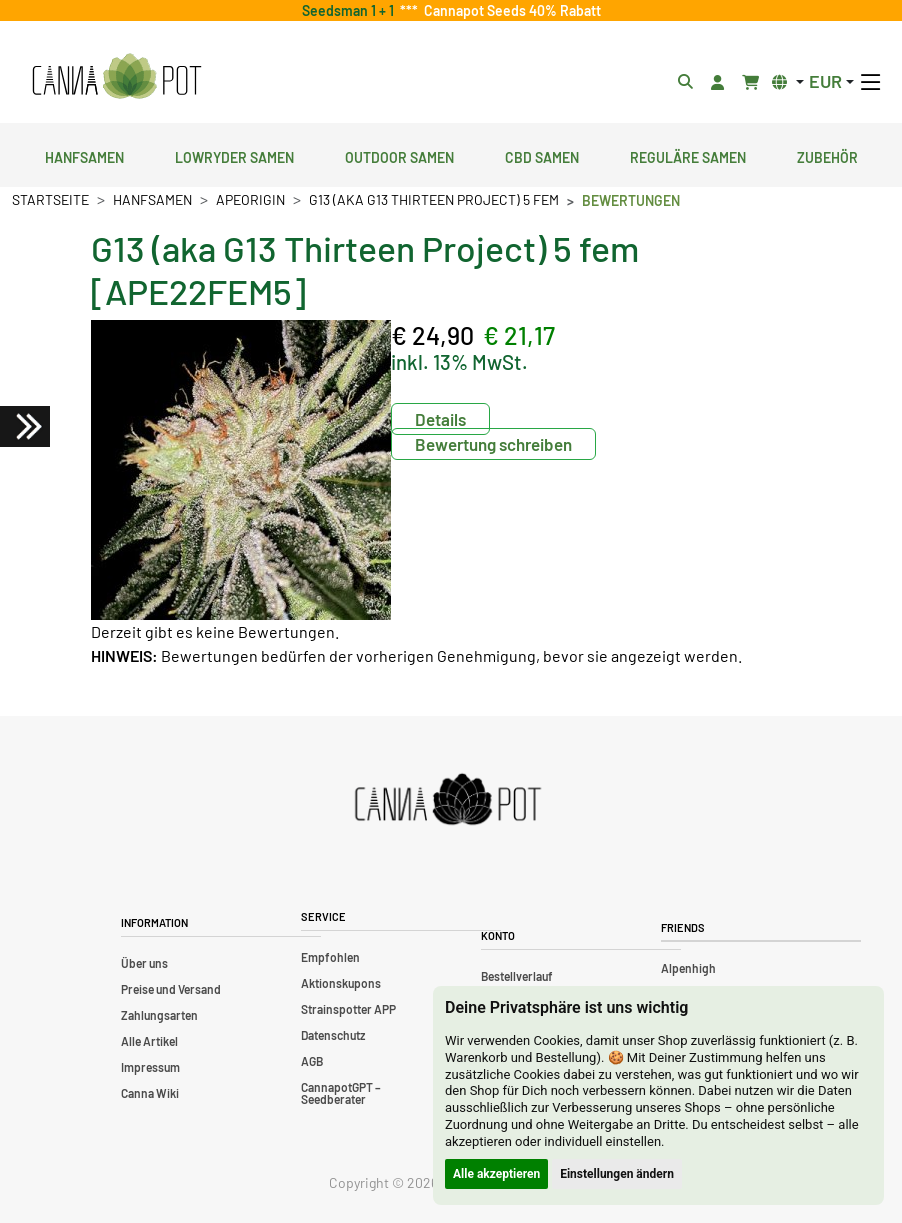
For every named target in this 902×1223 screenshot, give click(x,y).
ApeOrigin (250, 199)
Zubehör (827, 155)
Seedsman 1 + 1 (351, 10)
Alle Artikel (149, 1041)
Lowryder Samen (234, 155)
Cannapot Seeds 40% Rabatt (509, 10)
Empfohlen (330, 957)
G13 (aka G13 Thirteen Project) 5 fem (434, 199)
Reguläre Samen (688, 155)
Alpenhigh (688, 968)
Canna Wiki (150, 1093)
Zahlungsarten (159, 1015)
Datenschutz (333, 1035)
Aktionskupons (341, 983)
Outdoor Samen (399, 155)
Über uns (144, 963)
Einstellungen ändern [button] (617, 1174)
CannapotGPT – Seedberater (341, 1093)
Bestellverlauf (517, 976)
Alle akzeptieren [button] (496, 1174)
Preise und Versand (171, 989)
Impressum (150, 1067)
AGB (312, 1061)
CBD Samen (542, 155)
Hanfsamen (84, 155)
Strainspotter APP (348, 1009)
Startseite (50, 199)
